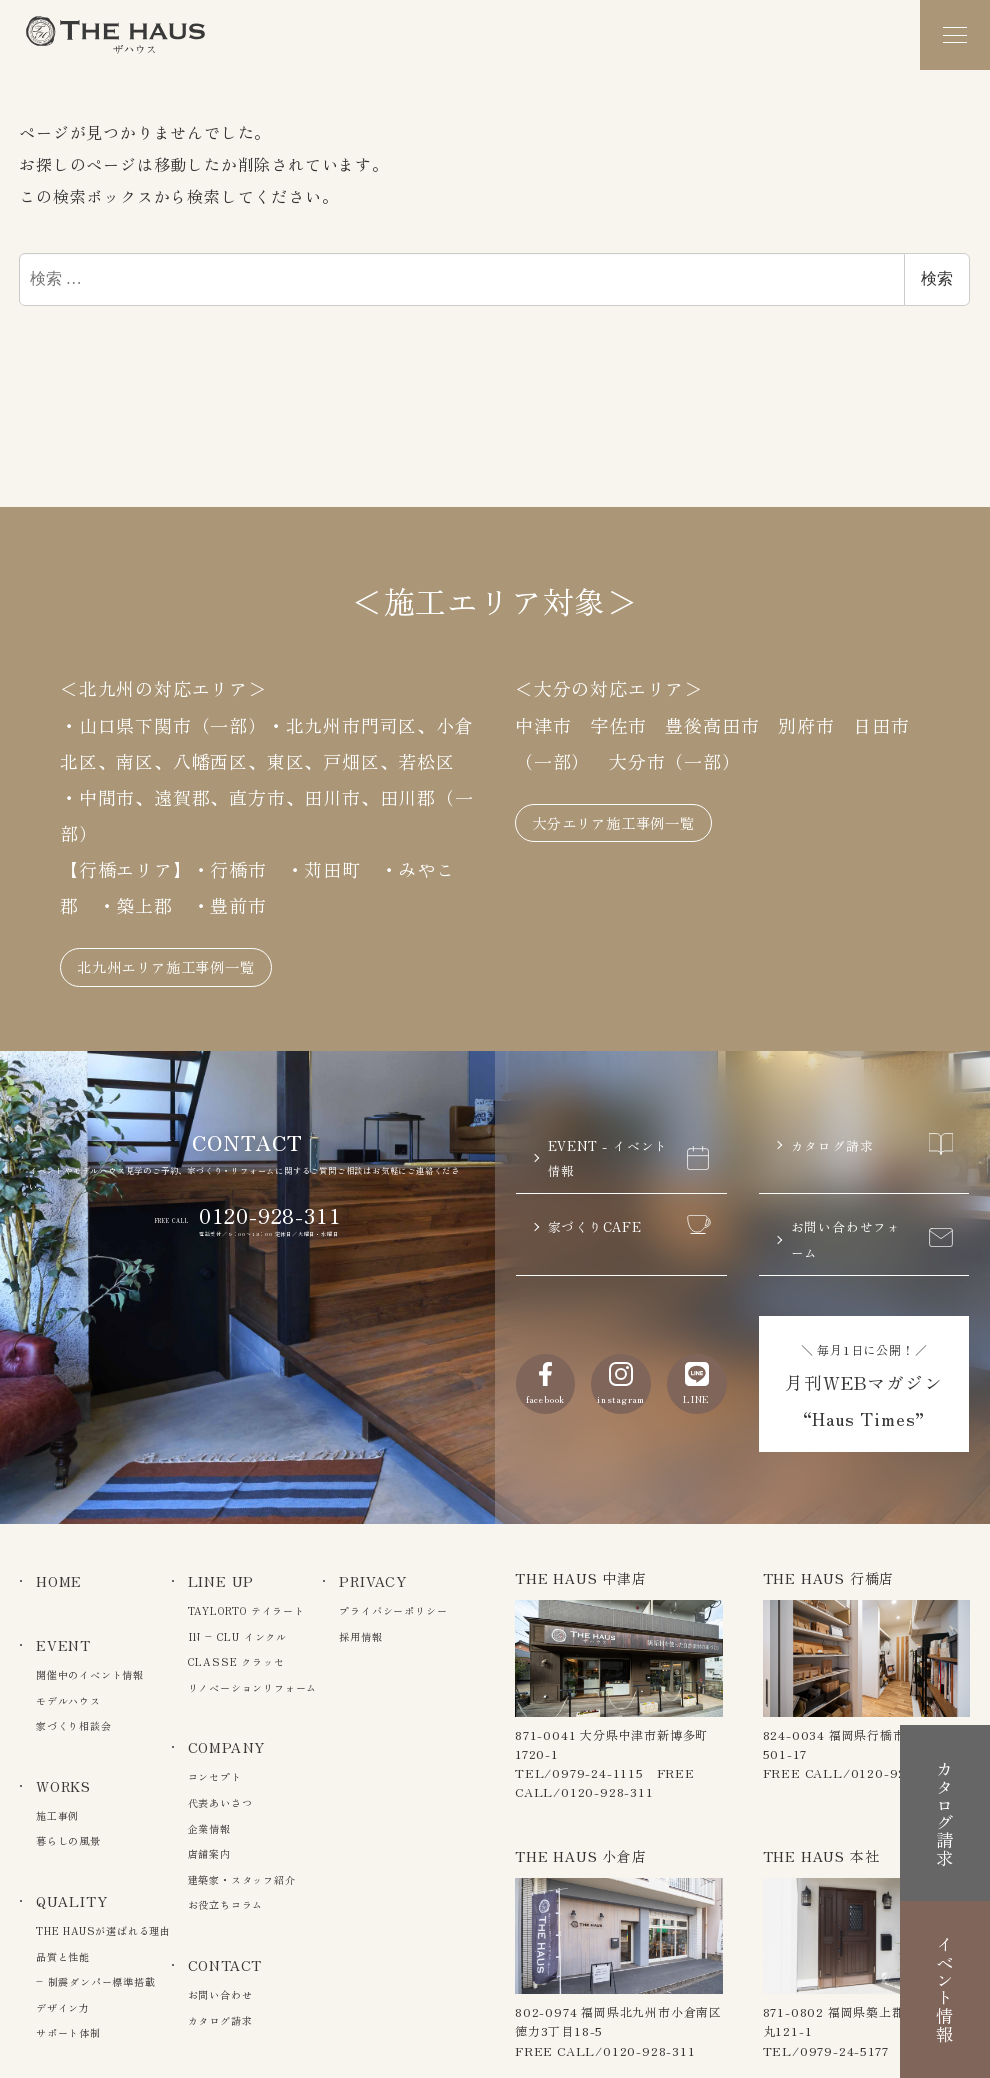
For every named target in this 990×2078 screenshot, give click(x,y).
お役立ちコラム (226, 1904)
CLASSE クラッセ (236, 1661)
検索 (937, 278)
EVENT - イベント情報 (629, 1138)
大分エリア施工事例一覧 (635, 792)
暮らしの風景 (68, 1840)
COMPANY (227, 1747)
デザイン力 (63, 2007)
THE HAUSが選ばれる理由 (103, 1930)
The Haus (116, 35)
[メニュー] (955, 35)
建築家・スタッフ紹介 (242, 1879)
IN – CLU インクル (237, 1636)
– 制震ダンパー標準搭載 (96, 1981)
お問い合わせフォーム (872, 1233)
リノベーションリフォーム (253, 1687)
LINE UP (221, 1581)
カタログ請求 (872, 1122)
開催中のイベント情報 (90, 1674)
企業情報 (209, 1828)
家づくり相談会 (74, 1725)
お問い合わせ (220, 1994)
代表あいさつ (220, 1802)
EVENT (63, 1645)
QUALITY (72, 1901)
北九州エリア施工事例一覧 (190, 937)
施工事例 (57, 1815)
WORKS (63, 1786)
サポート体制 (68, 2032)
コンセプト (215, 1776)
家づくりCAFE (629, 1217)
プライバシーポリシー (393, 1610)
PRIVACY (373, 1581)
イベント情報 (945, 1969)
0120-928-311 (270, 1188)
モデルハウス (68, 1700)
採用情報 (360, 1636)
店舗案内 (209, 1853)
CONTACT (225, 1965)
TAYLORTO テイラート (246, 1610)
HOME (59, 1581)
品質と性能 (63, 1956)
